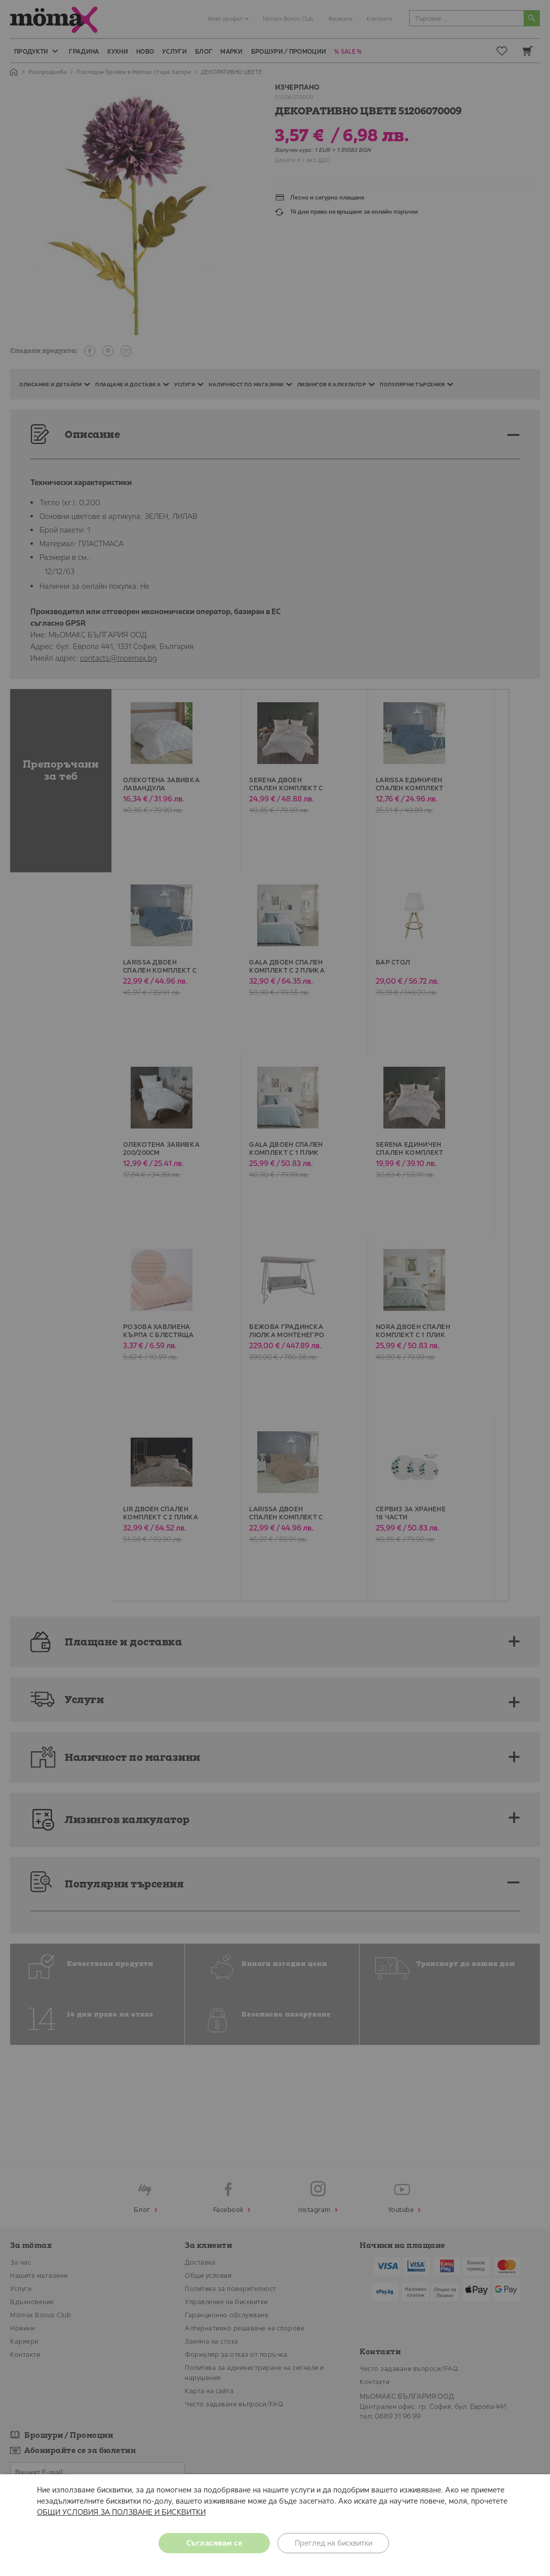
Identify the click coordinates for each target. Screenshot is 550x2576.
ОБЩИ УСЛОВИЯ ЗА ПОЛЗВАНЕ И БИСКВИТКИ (121, 2512)
